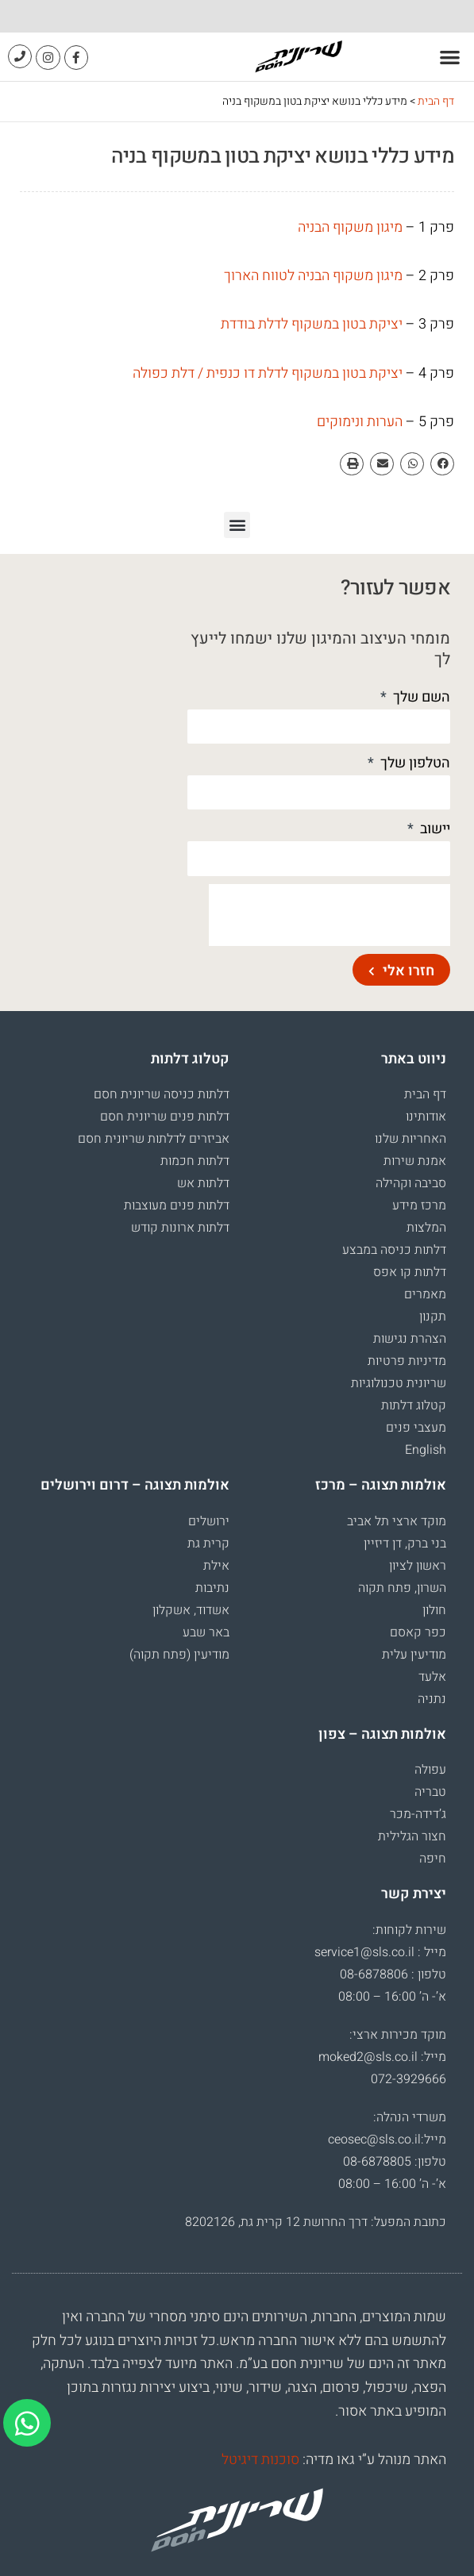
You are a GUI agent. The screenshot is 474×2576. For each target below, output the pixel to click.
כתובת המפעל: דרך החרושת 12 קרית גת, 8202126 (315, 2222)
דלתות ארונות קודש (180, 1227)
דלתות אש (203, 1183)
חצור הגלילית (412, 1836)
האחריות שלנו (410, 1138)
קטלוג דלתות (413, 1405)
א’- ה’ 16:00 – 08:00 (392, 1996)
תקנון (432, 1316)
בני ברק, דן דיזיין (405, 1543)
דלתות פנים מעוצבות (176, 1205)
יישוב (433, 829)
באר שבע (206, 1632)
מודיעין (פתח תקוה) (179, 1654)
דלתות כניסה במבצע (394, 1249)
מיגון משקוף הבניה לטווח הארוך (313, 275)
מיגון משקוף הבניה (350, 227)
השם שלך (420, 697)
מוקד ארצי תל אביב (396, 1521)
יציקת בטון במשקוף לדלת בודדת (312, 324)
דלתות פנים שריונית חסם (164, 1116)
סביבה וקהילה (411, 1183)
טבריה (430, 1791)
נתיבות (212, 1588)
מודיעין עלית (414, 1654)
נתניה (432, 1699)
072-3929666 (408, 2079)
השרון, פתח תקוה (402, 1588)
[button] (450, 56)
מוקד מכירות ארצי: (397, 2034)
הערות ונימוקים (360, 422)
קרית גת (208, 1543)
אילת (216, 1565)
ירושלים (208, 1521)
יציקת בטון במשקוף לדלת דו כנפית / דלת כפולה (268, 373)
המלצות (426, 1227)
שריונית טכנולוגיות (398, 1383)
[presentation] (329, 915)
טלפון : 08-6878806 (393, 1974)
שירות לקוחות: (409, 1930)
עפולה (430, 1769)
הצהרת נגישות (409, 1338)
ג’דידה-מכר (418, 1814)
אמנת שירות (414, 1161)
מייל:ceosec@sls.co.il (387, 2139)
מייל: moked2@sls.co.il (382, 2057)
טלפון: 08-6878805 (394, 2161)
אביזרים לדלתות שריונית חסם (153, 1138)
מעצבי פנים (416, 1427)
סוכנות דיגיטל (260, 2459)
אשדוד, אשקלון (190, 1610)
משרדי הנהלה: (409, 2117)
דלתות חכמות (194, 1161)
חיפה (432, 1858)
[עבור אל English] (346, 1450)
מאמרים (425, 1294)
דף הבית (436, 101)
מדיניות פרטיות (407, 1361)
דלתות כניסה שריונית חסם (161, 1094)
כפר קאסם (418, 1632)
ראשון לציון (417, 1565)
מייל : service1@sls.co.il (380, 1952)
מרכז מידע (419, 1205)
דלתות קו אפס (409, 1272)
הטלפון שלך (413, 763)
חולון (434, 1610)
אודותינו (426, 1116)
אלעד (432, 1676)
